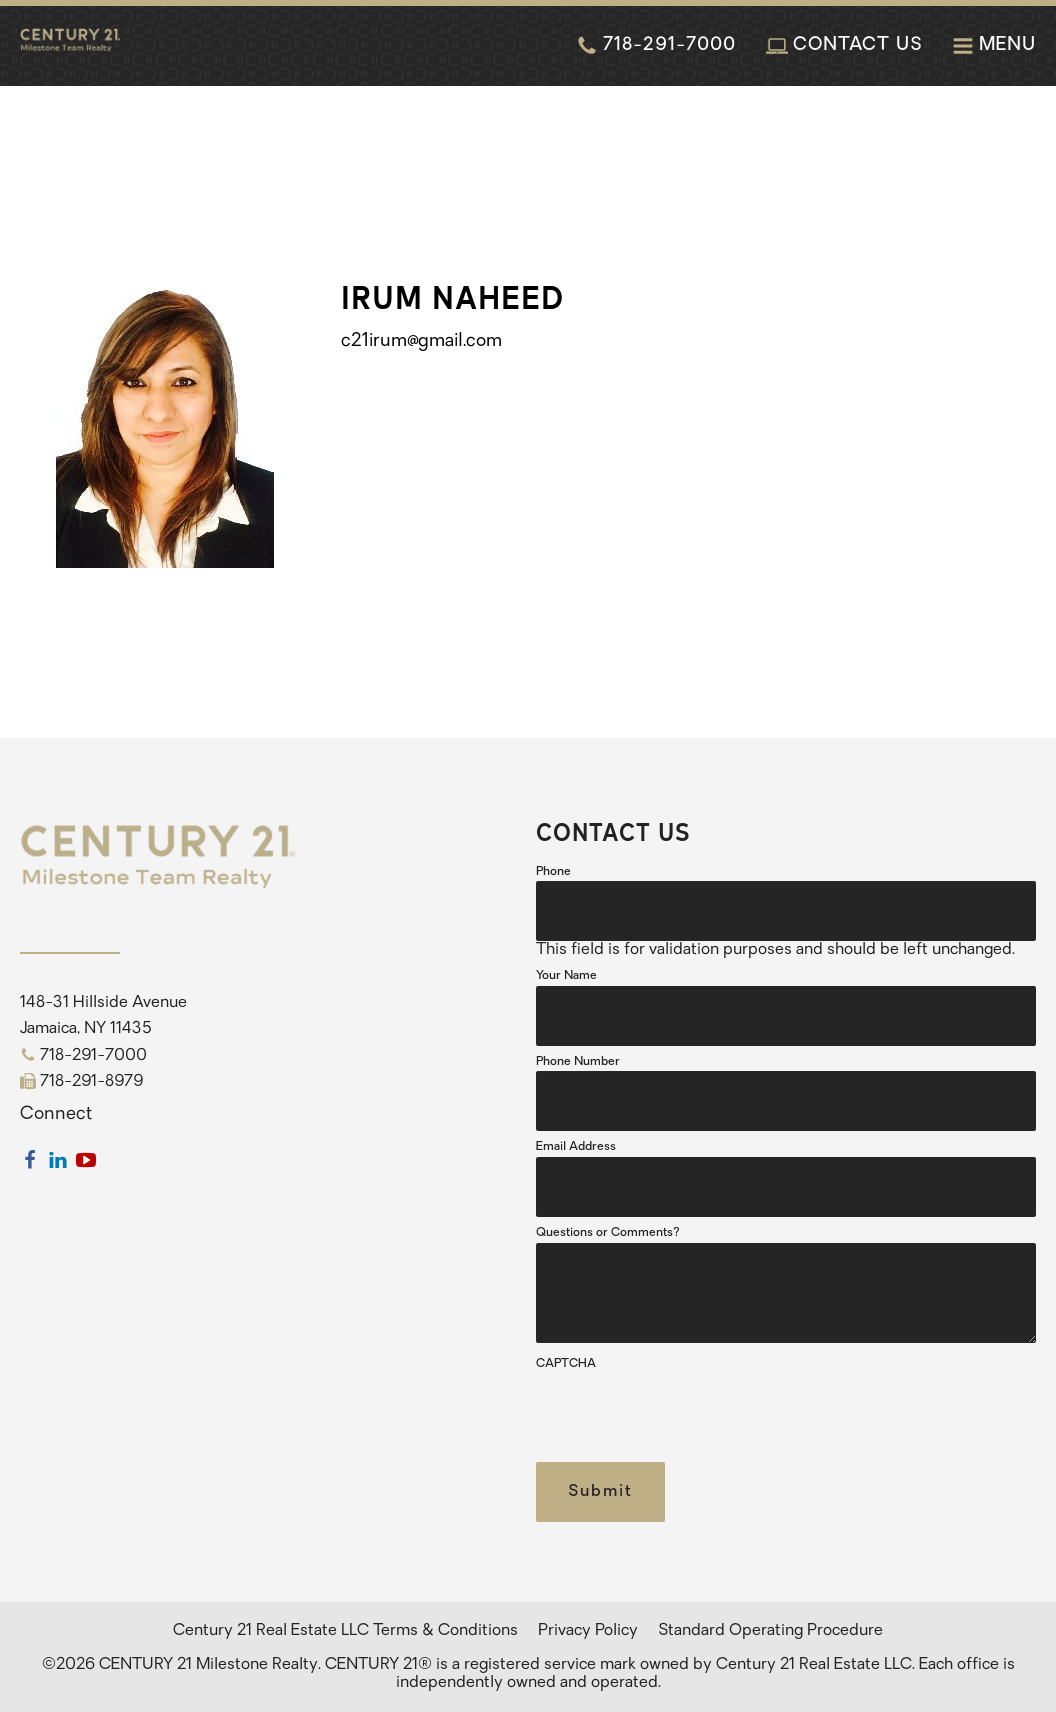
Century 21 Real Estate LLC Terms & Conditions (345, 1631)
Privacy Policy (588, 1631)
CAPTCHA (566, 1364)
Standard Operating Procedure (770, 1631)
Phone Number (578, 1062)
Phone (553, 872)
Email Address (576, 1147)
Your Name (566, 976)
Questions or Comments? (608, 1233)
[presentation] (688, 1413)
